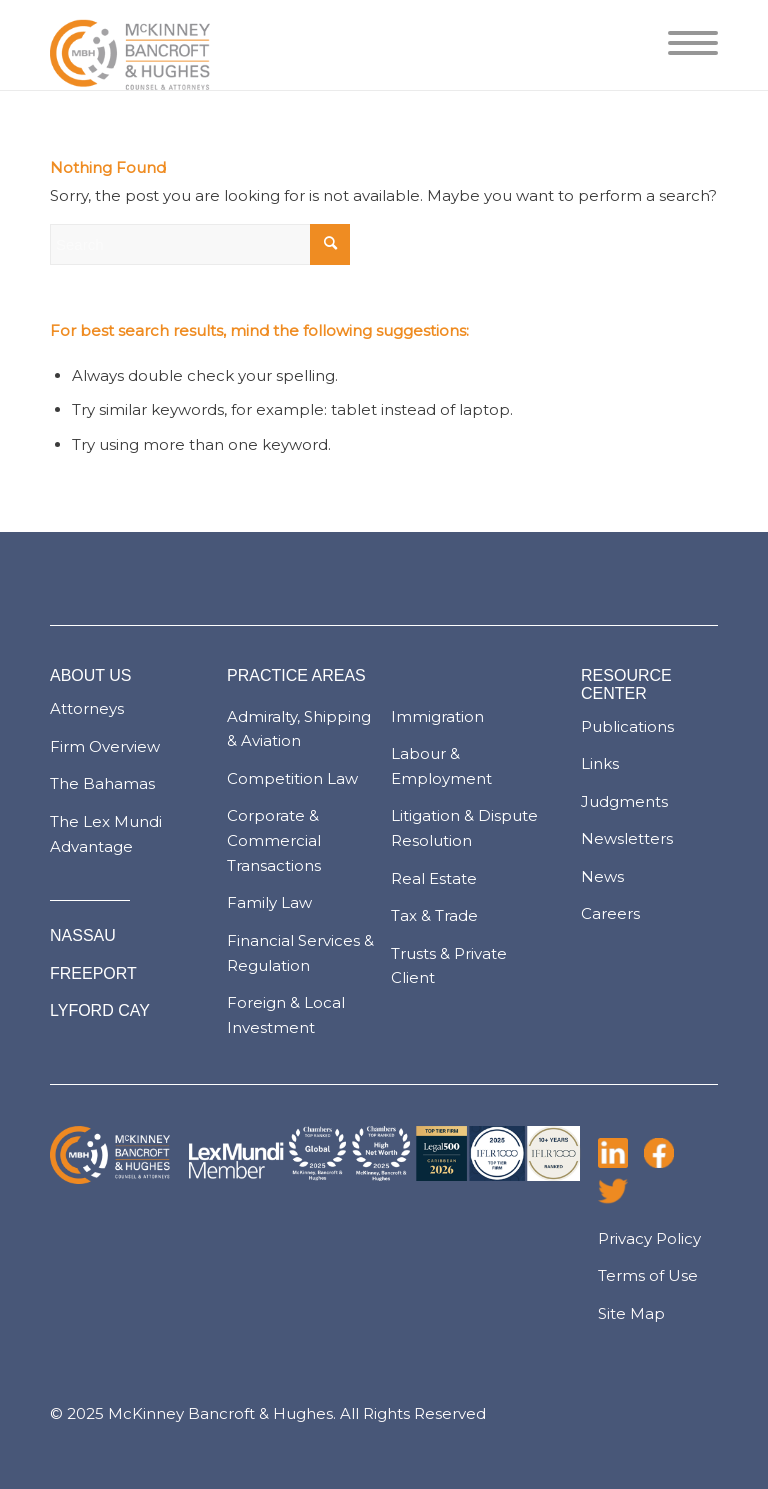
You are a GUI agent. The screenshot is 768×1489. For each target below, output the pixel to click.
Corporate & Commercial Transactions (274, 840)
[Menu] (683, 45)
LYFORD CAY (100, 1010)
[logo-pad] (130, 45)
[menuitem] (683, 45)
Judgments (624, 801)
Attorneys (87, 708)
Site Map (631, 1313)
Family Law (269, 902)
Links (600, 763)
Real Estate (434, 878)
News (602, 876)
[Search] (200, 244)
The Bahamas (102, 783)
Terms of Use (648, 1275)
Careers (610, 913)
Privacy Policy (649, 1238)
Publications (627, 726)
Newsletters (627, 838)
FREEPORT (93, 973)
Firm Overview (105, 746)
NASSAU (83, 935)
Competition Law (292, 778)
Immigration (437, 716)
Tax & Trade (434, 915)
